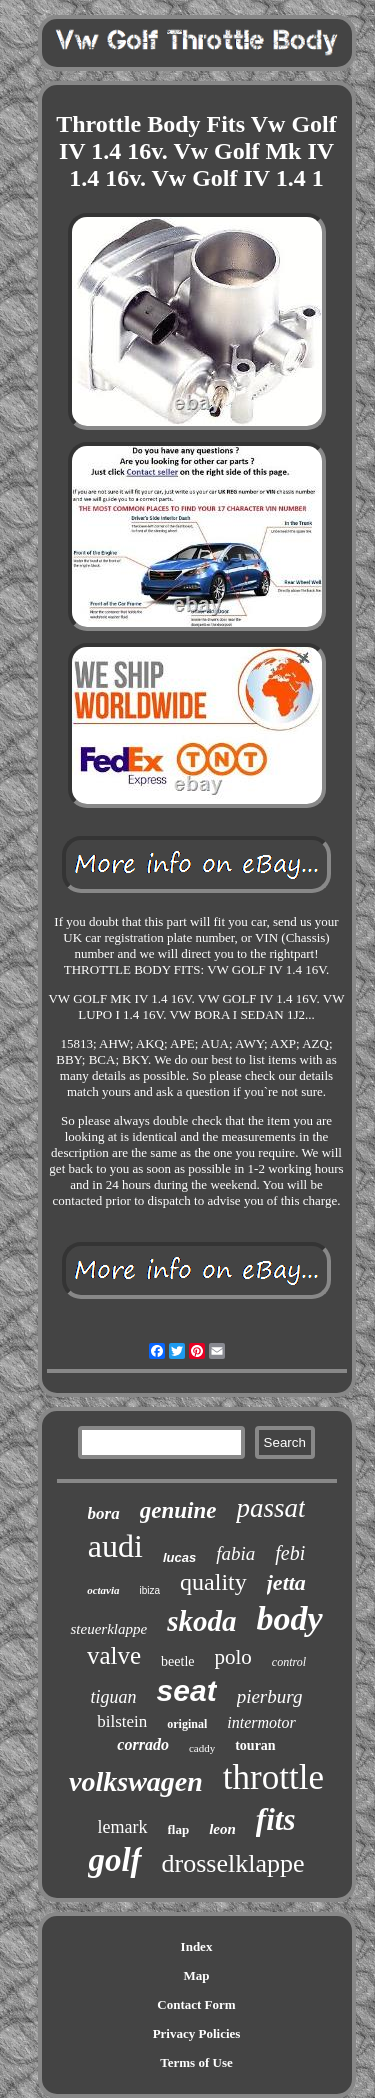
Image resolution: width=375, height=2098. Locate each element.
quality (213, 1582)
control (289, 1662)
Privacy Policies (197, 2033)
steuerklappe (108, 1629)
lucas (179, 1557)
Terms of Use (196, 2062)
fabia (235, 1553)
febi (290, 1553)
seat (187, 1690)
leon (222, 1829)
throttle (273, 1777)
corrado (143, 1744)
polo (233, 1657)
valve (114, 1655)
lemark (123, 1827)
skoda (201, 1621)
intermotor (261, 1722)
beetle (177, 1661)
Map (197, 1975)
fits (276, 1819)
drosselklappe (233, 1863)
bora (104, 1513)
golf (114, 1860)
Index (197, 1946)
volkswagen (136, 1781)
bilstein (122, 1721)
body (289, 1618)
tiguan (114, 1697)
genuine (178, 1510)
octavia (103, 1590)
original (187, 1724)
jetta (286, 1582)
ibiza (150, 1590)
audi (115, 1546)
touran (255, 1745)
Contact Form (196, 2004)
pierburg (270, 1696)
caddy (202, 1748)
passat (270, 1508)
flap (179, 1829)
